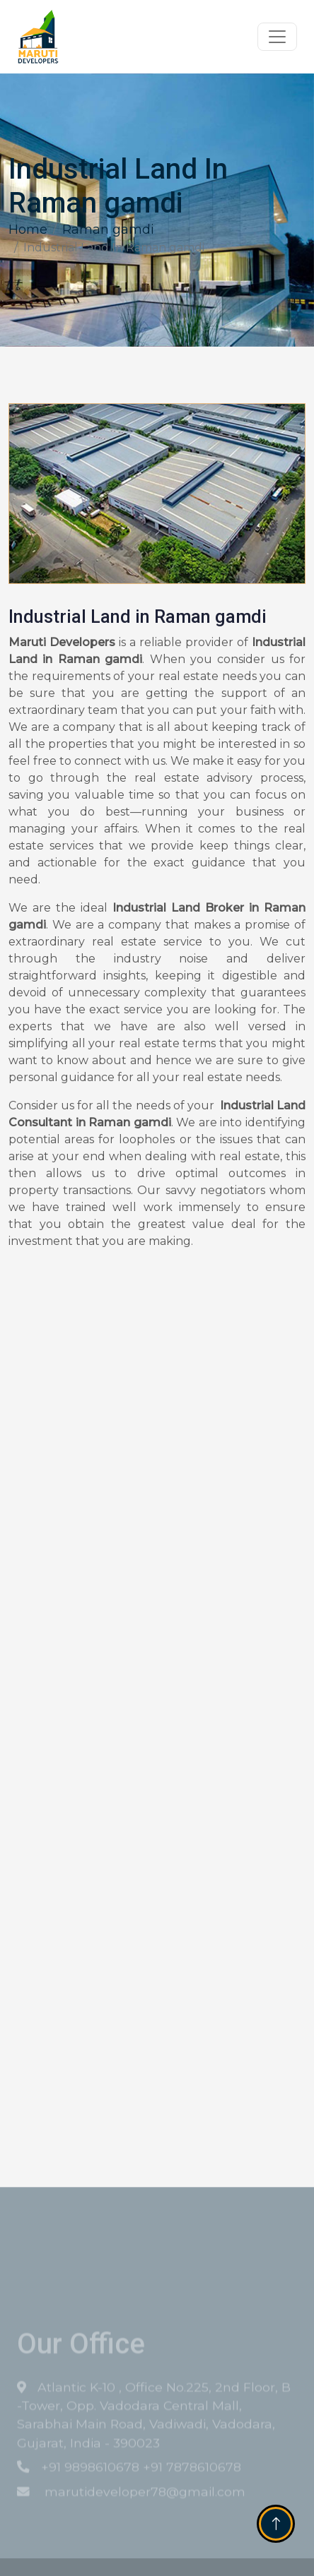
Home (27, 229)
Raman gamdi (108, 229)
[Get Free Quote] (155, 1490)
